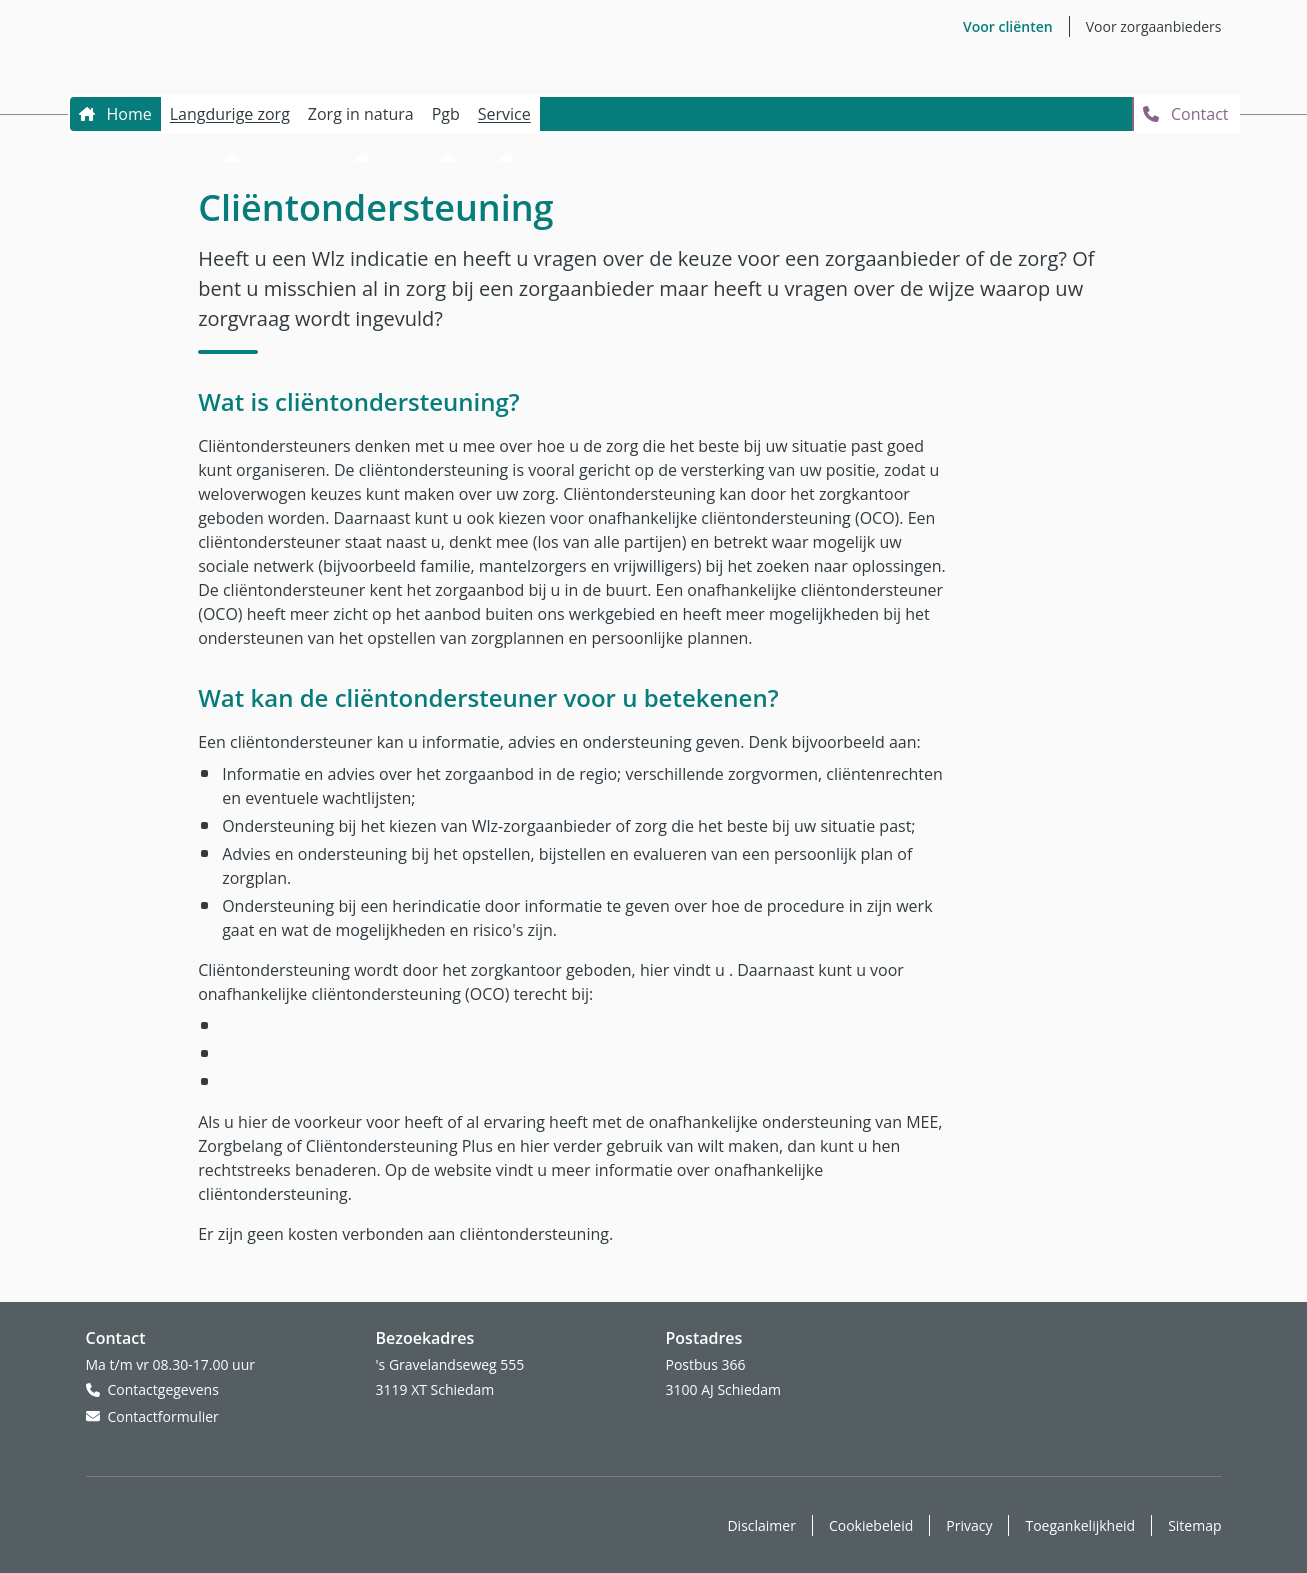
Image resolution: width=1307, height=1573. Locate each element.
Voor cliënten (1008, 26)
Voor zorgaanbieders (1154, 26)
